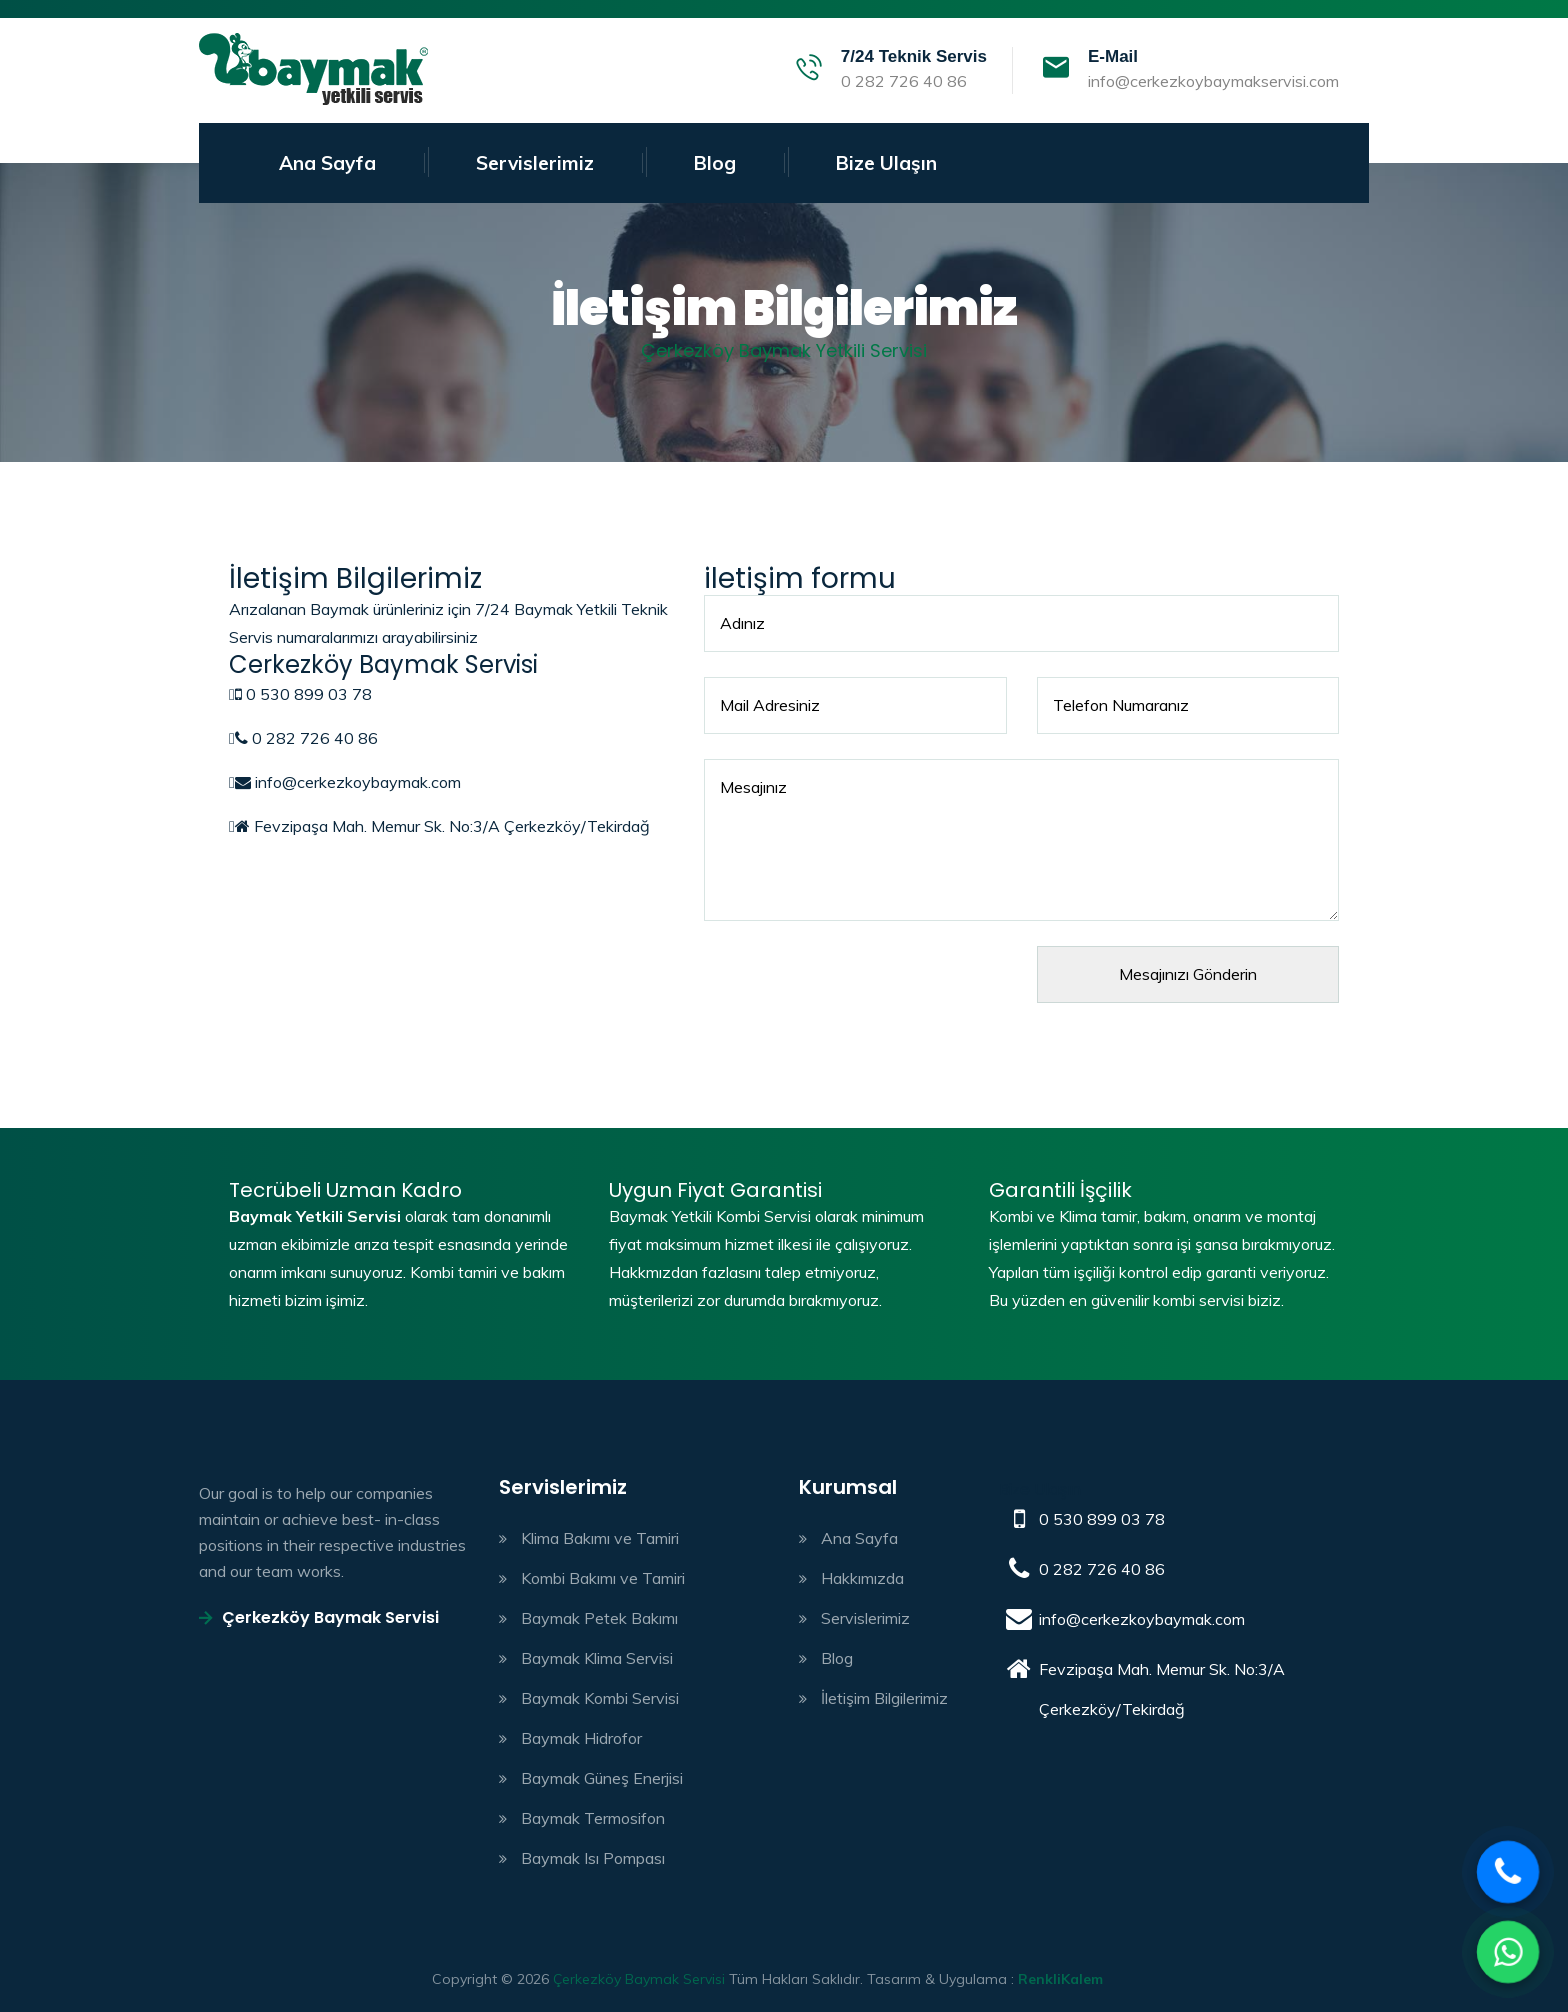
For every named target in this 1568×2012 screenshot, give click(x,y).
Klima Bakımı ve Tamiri (600, 1538)
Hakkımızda (862, 1578)
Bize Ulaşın (886, 163)
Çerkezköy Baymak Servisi (319, 1617)
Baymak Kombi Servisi (600, 1698)
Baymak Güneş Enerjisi (602, 1778)
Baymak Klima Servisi (597, 1658)
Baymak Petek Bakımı (599, 1618)
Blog (715, 163)
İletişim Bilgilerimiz (884, 1698)
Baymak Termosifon (593, 1818)
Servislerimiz (535, 163)
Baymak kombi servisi (314, 70)
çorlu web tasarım (1077, 1979)
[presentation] (856, 985)
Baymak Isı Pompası (593, 1858)
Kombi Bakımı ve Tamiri (603, 1578)
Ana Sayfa (327, 163)
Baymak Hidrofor (581, 1738)
